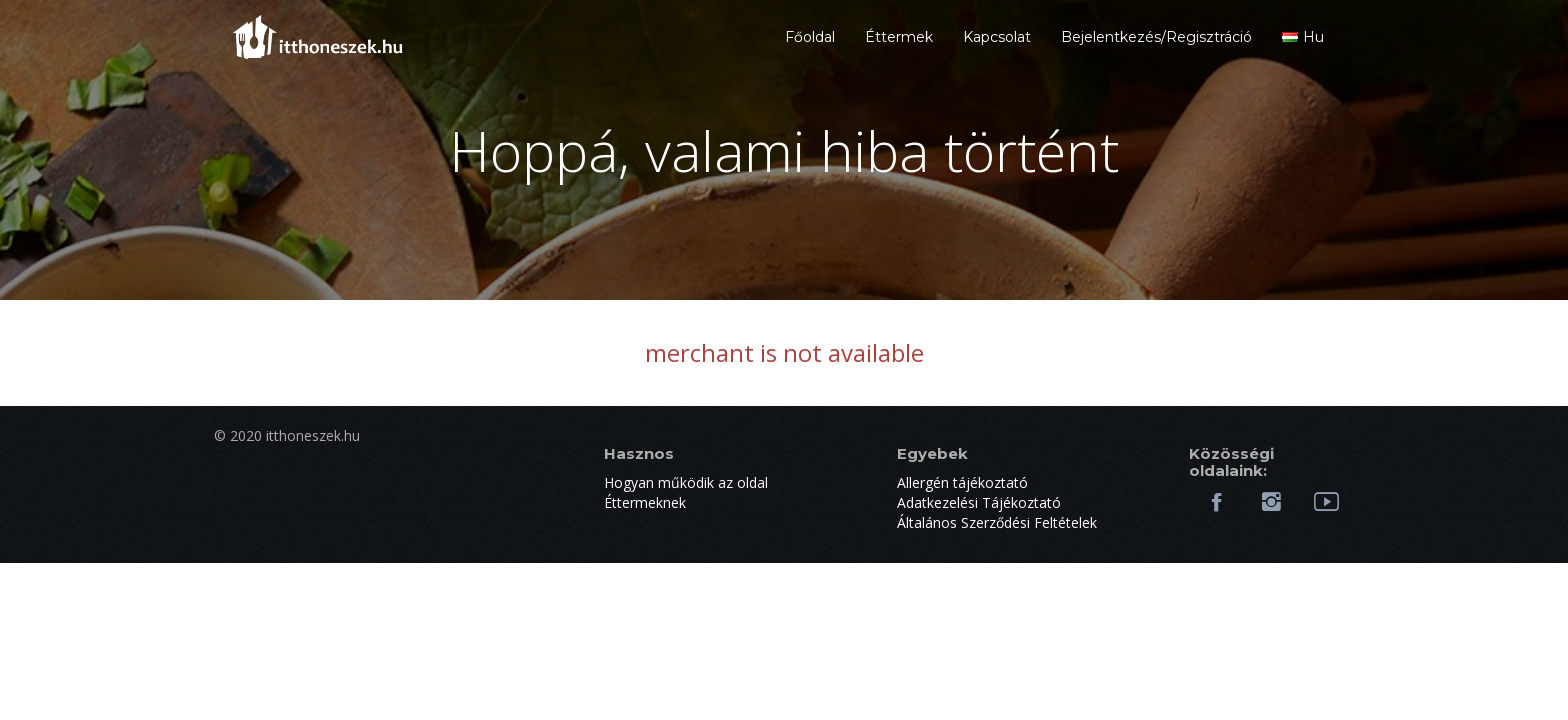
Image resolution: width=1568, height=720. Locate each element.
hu (1303, 37)
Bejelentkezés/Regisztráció (1156, 37)
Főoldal (810, 37)
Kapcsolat (997, 37)
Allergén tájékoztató (962, 482)
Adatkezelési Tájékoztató (979, 502)
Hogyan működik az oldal (686, 482)
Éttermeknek (645, 502)
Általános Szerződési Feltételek (997, 522)
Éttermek (899, 37)
